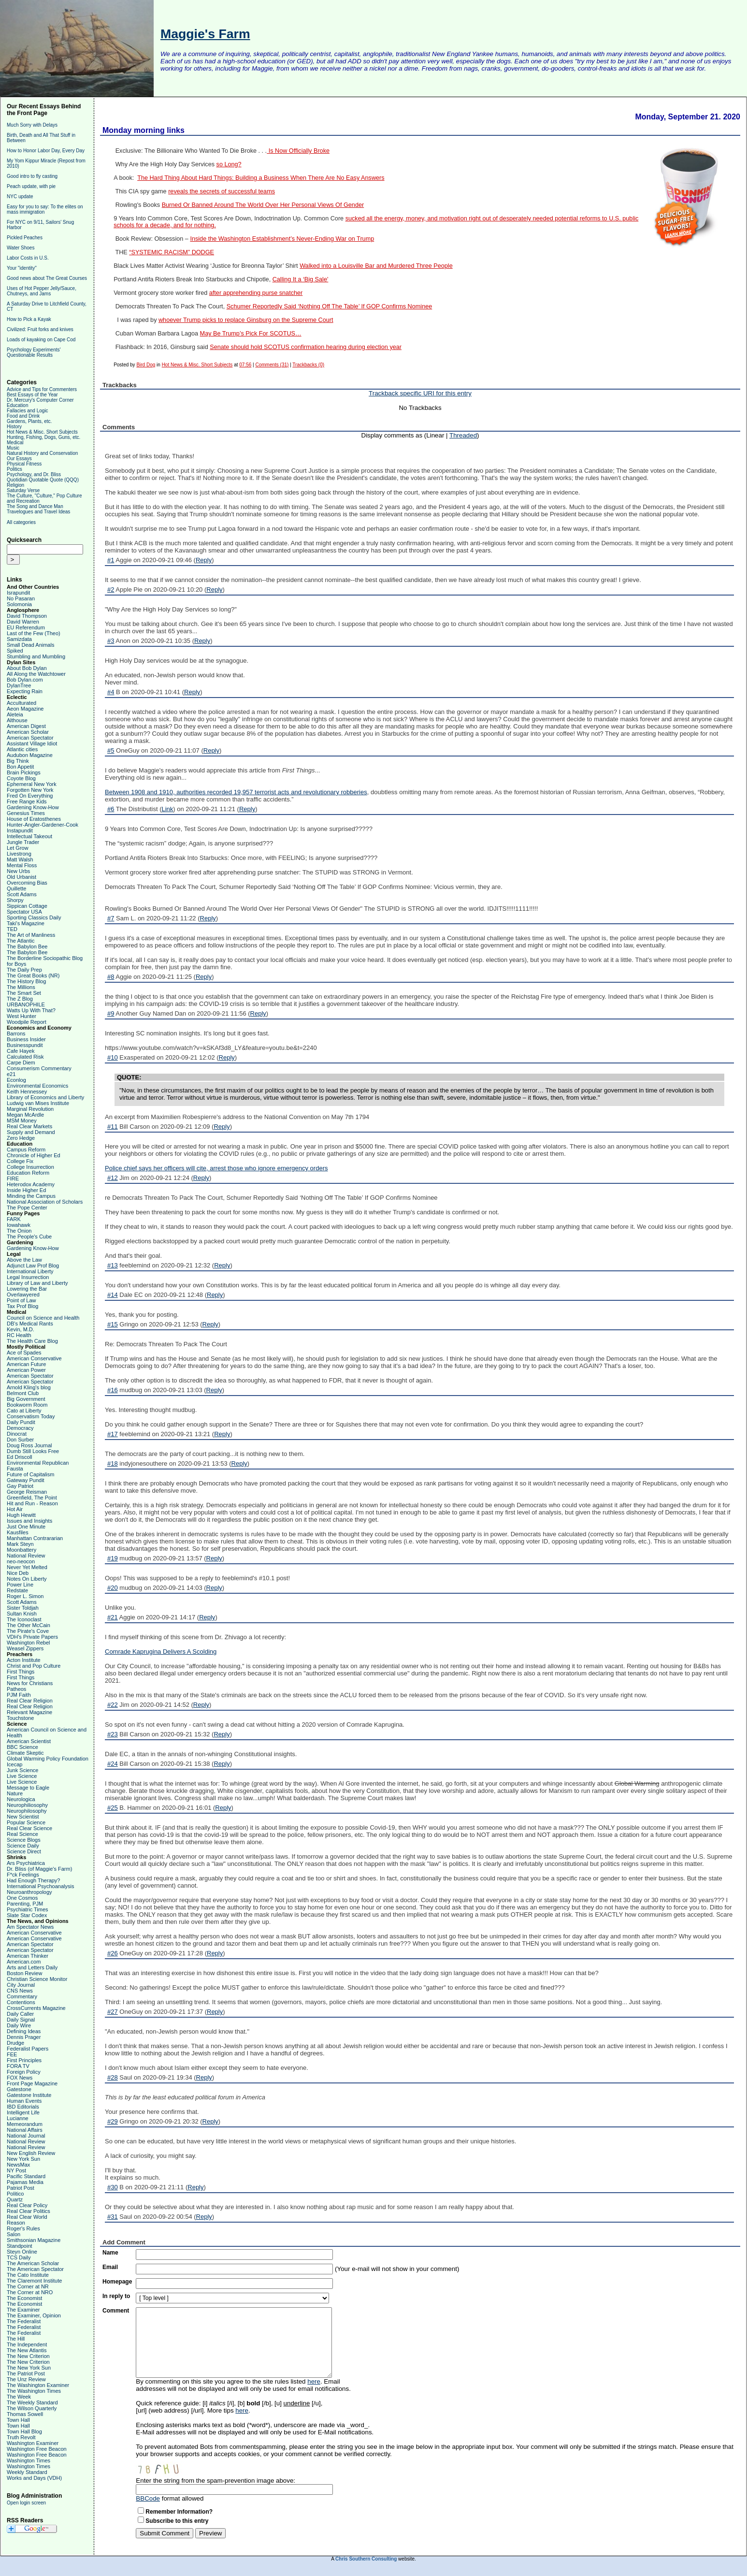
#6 (110, 809)
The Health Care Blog (32, 1341)
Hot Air (15, 1509)
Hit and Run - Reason (32, 1503)
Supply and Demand (31, 1132)
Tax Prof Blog (22, 1306)
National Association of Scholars (45, 1202)
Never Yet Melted (27, 1567)
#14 (112, 1294)
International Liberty (30, 1271)
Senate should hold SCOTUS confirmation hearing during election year (306, 347)
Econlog (16, 1080)
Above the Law (24, 1260)
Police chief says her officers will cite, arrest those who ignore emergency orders (216, 1168)
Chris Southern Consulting (366, 2558)
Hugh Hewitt (21, 1515)
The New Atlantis (27, 2350)
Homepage (117, 2281)
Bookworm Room (27, 1405)
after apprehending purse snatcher (256, 293)
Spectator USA (24, 912)
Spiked (15, 651)
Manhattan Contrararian (35, 1538)
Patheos (16, 1689)
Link (167, 809)
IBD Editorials (23, 2107)
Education (17, 405)
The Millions (21, 987)
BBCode (148, 2498)
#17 (112, 1434)
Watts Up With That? (31, 1010)
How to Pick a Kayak (29, 319)
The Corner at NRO (30, 2292)
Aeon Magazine (25, 709)
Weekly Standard (27, 2472)
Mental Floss (22, 865)
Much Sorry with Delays (32, 125)
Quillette (16, 888)
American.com (24, 1962)
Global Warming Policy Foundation (47, 1758)
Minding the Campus (31, 1196)
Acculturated (21, 703)
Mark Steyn (20, 1544)
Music (13, 448)
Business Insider (26, 1039)
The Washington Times (34, 2391)
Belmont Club (23, 1393)
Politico (15, 2194)
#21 (112, 1617)
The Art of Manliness (31, 935)
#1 (110, 560)
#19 (112, 1558)
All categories (21, 522)
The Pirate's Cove (28, 1631)
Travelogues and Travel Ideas (38, 511)
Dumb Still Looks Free (33, 1451)
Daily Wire (19, 2025)
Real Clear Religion (30, 1700)
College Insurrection (30, 1167)
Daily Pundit (21, 1422)
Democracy (20, 1428)
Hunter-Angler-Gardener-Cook (42, 825)
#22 (112, 1704)
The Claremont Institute (34, 2281)
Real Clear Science (29, 1828)
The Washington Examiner (38, 2385)
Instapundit (20, 830)
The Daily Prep (24, 970)
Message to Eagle (28, 1787)
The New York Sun (29, 2368)
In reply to (116, 2296)
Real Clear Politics (28, 2211)
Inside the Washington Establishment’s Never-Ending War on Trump (282, 238)
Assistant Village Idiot (32, 743)
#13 (112, 1265)
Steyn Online (22, 2252)
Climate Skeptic (25, 1753)
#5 (110, 750)
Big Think (18, 761)
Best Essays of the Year (32, 394)
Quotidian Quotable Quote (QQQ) (43, 479)
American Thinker (27, 1956)
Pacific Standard (26, 2176)
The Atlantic (20, 941)
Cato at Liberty (24, 1410)
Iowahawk (18, 1225)
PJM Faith (19, 1695)
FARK (14, 1219)
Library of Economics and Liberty (45, 1097)
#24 (112, 1763)
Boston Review (24, 1973)
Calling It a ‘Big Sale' (301, 279)
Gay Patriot (20, 1486)
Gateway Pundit (25, 1480)
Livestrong (19, 854)
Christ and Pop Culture (33, 1666)
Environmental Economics (37, 1086)
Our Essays (19, 458)
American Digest (26, 726)
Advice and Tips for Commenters (42, 389)
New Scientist (23, 1816)
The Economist (24, 2298)
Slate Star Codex (27, 1915)
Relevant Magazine (29, 1712)
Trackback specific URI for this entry (420, 393)
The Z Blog (20, 999)
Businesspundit (25, 1045)
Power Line (20, 1584)
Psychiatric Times (27, 1909)
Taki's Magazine (25, 923)
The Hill (16, 2339)
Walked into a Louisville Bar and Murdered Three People (376, 265)
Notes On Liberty (27, 1579)
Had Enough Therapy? (33, 1880)
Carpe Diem (21, 1062)
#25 (112, 1807)
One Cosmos (22, 1898)
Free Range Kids (27, 801)
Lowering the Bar (27, 1289)
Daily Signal (21, 2020)
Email (110, 2267)
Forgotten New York (30, 790)
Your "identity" (22, 268)
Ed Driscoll (19, 1457)
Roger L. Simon (25, 1596)
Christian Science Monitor (37, 1979)
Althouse (17, 720)
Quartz (15, 2199)
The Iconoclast (24, 1619)
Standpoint (19, 2246)
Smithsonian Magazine (33, 2240)
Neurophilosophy (27, 1811)
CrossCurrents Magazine (36, 2008)
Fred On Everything (30, 796)
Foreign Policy (24, 2072)
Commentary (22, 1996)
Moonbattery (21, 1550)
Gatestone (19, 2089)
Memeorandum (25, 2124)
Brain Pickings (24, 772)
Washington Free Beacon (37, 2449)
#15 (112, 1324)
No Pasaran (21, 598)
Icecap (14, 1764)
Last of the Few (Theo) (33, 633)
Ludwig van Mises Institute (38, 1103)
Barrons (16, 1033)
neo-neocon (21, 1561)
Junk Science (22, 1770)
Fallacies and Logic (27, 410)
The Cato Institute (28, 2275)
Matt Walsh (20, 859)
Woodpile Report (26, 1022)
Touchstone (20, 1718)
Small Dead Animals (30, 645)
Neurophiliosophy (27, 1805)
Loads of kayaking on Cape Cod (41, 339)
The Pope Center (27, 1207)
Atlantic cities (22, 749)
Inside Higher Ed (26, 1190)
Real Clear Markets (29, 1126)
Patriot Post (20, 2188)
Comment (115, 2310)
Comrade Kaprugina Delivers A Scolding (160, 1651)
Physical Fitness (24, 463)
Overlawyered (23, 1294)
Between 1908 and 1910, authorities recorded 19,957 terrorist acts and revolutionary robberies (236, 792)
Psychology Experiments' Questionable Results (33, 352)
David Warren (23, 622)
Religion (15, 485)
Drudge (15, 2043)
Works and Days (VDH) (34, 2478)
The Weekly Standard (32, 2402)
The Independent (27, 2344)
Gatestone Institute (29, 2095)
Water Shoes (20, 247)
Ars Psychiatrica (26, 1863)
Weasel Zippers (25, 1648)
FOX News (19, 2078)
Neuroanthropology (29, 1892)
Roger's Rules (23, 2228)
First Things (20, 1671)
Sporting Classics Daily (34, 917)
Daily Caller (20, 2014)
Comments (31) (271, 364)
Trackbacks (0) (308, 364)
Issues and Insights (29, 1521)
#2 (110, 589)
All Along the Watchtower (36, 674)
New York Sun (23, 2159)
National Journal (26, 2136)
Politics (14, 469)
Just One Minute (26, 1526)
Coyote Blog (21, 778)
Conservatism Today (31, 1416)
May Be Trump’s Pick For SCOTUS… (251, 333)
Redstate (17, 1590)
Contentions (21, 2002)
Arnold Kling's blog (29, 1387)
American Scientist (29, 1741)
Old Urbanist (21, 877)
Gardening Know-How (33, 807)
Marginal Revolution (30, 1109)
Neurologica (21, 1799)
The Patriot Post (26, 2373)
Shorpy (15, 900)
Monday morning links (143, 130)
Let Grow (18, 848)
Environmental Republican (38, 1463)
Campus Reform (26, 1149)
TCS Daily (19, 2257)
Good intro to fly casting (32, 176)
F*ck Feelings (23, 1874)
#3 (110, 640)
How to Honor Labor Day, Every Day (46, 150)
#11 (112, 1126)
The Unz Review (26, 2379)
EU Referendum (26, 627)
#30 (112, 2187)
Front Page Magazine (32, 2083)
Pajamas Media (25, 2182)
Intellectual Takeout (29, 836)
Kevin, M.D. (20, 1329)
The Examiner (23, 2310)
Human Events (24, 2101)
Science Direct (24, 1851)
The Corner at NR (28, 2286)
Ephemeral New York (32, 784)
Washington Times (28, 2460)
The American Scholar (33, 2263)
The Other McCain (28, 1625)
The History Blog (26, 981)
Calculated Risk (25, 1057)
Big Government (26, 1399)
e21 (11, 1074)
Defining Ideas (24, 2031)
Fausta (15, 1468)
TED (12, 929)
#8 (110, 976)
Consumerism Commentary (39, 1068)
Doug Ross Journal (29, 1445)
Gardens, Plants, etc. (29, 421)
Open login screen (26, 2502)
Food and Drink (23, 416)
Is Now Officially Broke (298, 150)
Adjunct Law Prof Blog (33, 1265)
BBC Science (22, 1747)
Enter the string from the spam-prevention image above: (215, 2480)
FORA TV (18, 2066)
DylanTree (19, 685)
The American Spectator (35, 2269)
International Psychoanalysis (40, 1886)
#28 (112, 2077)
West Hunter (21, 1016)
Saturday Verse (23, 490)
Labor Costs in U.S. (28, 258)
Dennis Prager (24, 2037)
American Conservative (34, 1358)
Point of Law (21, 1300)
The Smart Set (24, 993)
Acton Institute (24, 1660)
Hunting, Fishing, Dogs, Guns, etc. (43, 437)
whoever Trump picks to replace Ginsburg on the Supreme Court (245, 320)
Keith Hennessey (27, 1091)
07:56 (245, 364)
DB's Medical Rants (30, 1323)
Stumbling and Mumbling (36, 656)
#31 (112, 2216)
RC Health (19, 1335)
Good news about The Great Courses (47, 278)
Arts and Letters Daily (32, 1967)
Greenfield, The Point (32, 1497)
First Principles (24, 2060)
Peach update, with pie (31, 186)
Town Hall (18, 2420)
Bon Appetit (20, 767)
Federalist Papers (27, 2049)
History (14, 426)
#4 (110, 692)
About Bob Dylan (27, 668)
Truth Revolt (21, 2437)
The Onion (19, 1231)
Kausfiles (18, 1532)
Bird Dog (145, 364)
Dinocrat (17, 1434)
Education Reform (28, 1173)
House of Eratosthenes (34, 819)
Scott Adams (22, 894)
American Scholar (28, 732)
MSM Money (22, 1120)
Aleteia (15, 714)
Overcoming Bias (27, 883)
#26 (112, 1953)
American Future (26, 1364)
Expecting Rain (25, 691)
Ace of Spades (24, 1352)
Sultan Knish (22, 1613)
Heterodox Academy (31, 1184)
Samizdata (19, 639)
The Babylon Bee (27, 946)
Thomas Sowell (25, 2414)
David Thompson (27, 616)
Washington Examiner (32, 2443)
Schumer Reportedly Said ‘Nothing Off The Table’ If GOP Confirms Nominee (329, 306)
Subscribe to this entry (176, 2521)
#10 (112, 1057)
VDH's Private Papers (32, 1637)
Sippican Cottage (27, 906)
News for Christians (30, 1683)
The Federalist (24, 2321)
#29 (112, 2121)
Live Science (22, 1776)
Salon (13, 2234)
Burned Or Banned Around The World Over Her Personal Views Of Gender (263, 205)
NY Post (16, 2170)
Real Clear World (27, 2217)
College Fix (20, 1161)
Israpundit (18, 593)
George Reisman (27, 1492)
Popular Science (26, 1822)
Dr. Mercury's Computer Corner (40, 400)
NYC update (20, 196)
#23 (112, 1734)
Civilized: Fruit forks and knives (40, 329)
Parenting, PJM (25, 1904)
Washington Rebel (28, 1642)
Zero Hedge (21, 1138)
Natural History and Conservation (42, 453)
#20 (112, 1587)
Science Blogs (24, 1840)
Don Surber (20, 1439)
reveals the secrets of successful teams (221, 191)
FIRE (13, 1178)
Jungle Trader (23, 842)
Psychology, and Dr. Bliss (34, 474)
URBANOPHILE (26, 1004)
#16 (112, 1390)
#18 (112, 1463)
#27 (112, 2011)
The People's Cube (29, 1236)
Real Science (22, 1834)
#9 (110, 1013)
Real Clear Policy (27, 2205)
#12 (112, 1177)
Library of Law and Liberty (37, 1283)
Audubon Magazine (30, 755)
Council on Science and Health (43, 1318)
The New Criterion (28, 2356)
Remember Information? (179, 2511)
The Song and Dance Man (35, 506)
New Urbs (18, 871)
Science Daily (23, 1845)
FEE (12, 2054)
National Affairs (25, 2130)
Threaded (463, 435)
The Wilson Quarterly (32, 2408)
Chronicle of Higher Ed (33, 1155)
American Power (26, 1370)
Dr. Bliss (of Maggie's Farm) (39, 1869)
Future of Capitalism (30, 1474)
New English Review (31, 2153)
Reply (204, 560)
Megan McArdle (25, 1115)
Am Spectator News (30, 1927)
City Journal (21, 1985)
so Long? (229, 164)
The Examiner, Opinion (34, 2315)
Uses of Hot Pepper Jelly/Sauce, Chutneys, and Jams (41, 291)
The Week (19, 2397)
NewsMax (18, 2165)
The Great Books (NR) (33, 975)
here (313, 2381)
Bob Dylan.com (25, 680)
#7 (110, 918)
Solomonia (19, 604)
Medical (15, 442)
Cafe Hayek (20, 1051)
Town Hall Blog (24, 2431)
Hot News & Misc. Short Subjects (42, 432)
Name (110, 2252)
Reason (16, 2223)
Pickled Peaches (25, 237)
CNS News (20, 1991)
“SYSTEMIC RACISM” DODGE (171, 252)
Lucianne (18, 2118)
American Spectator (30, 738)
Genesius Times (26, 813)
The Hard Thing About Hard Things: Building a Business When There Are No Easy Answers (260, 178)
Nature (15, 1793)
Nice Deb (18, 1573)
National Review (26, 1555)
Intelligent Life (23, 2112)
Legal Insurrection (28, 1277)
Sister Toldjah (23, 1608)
